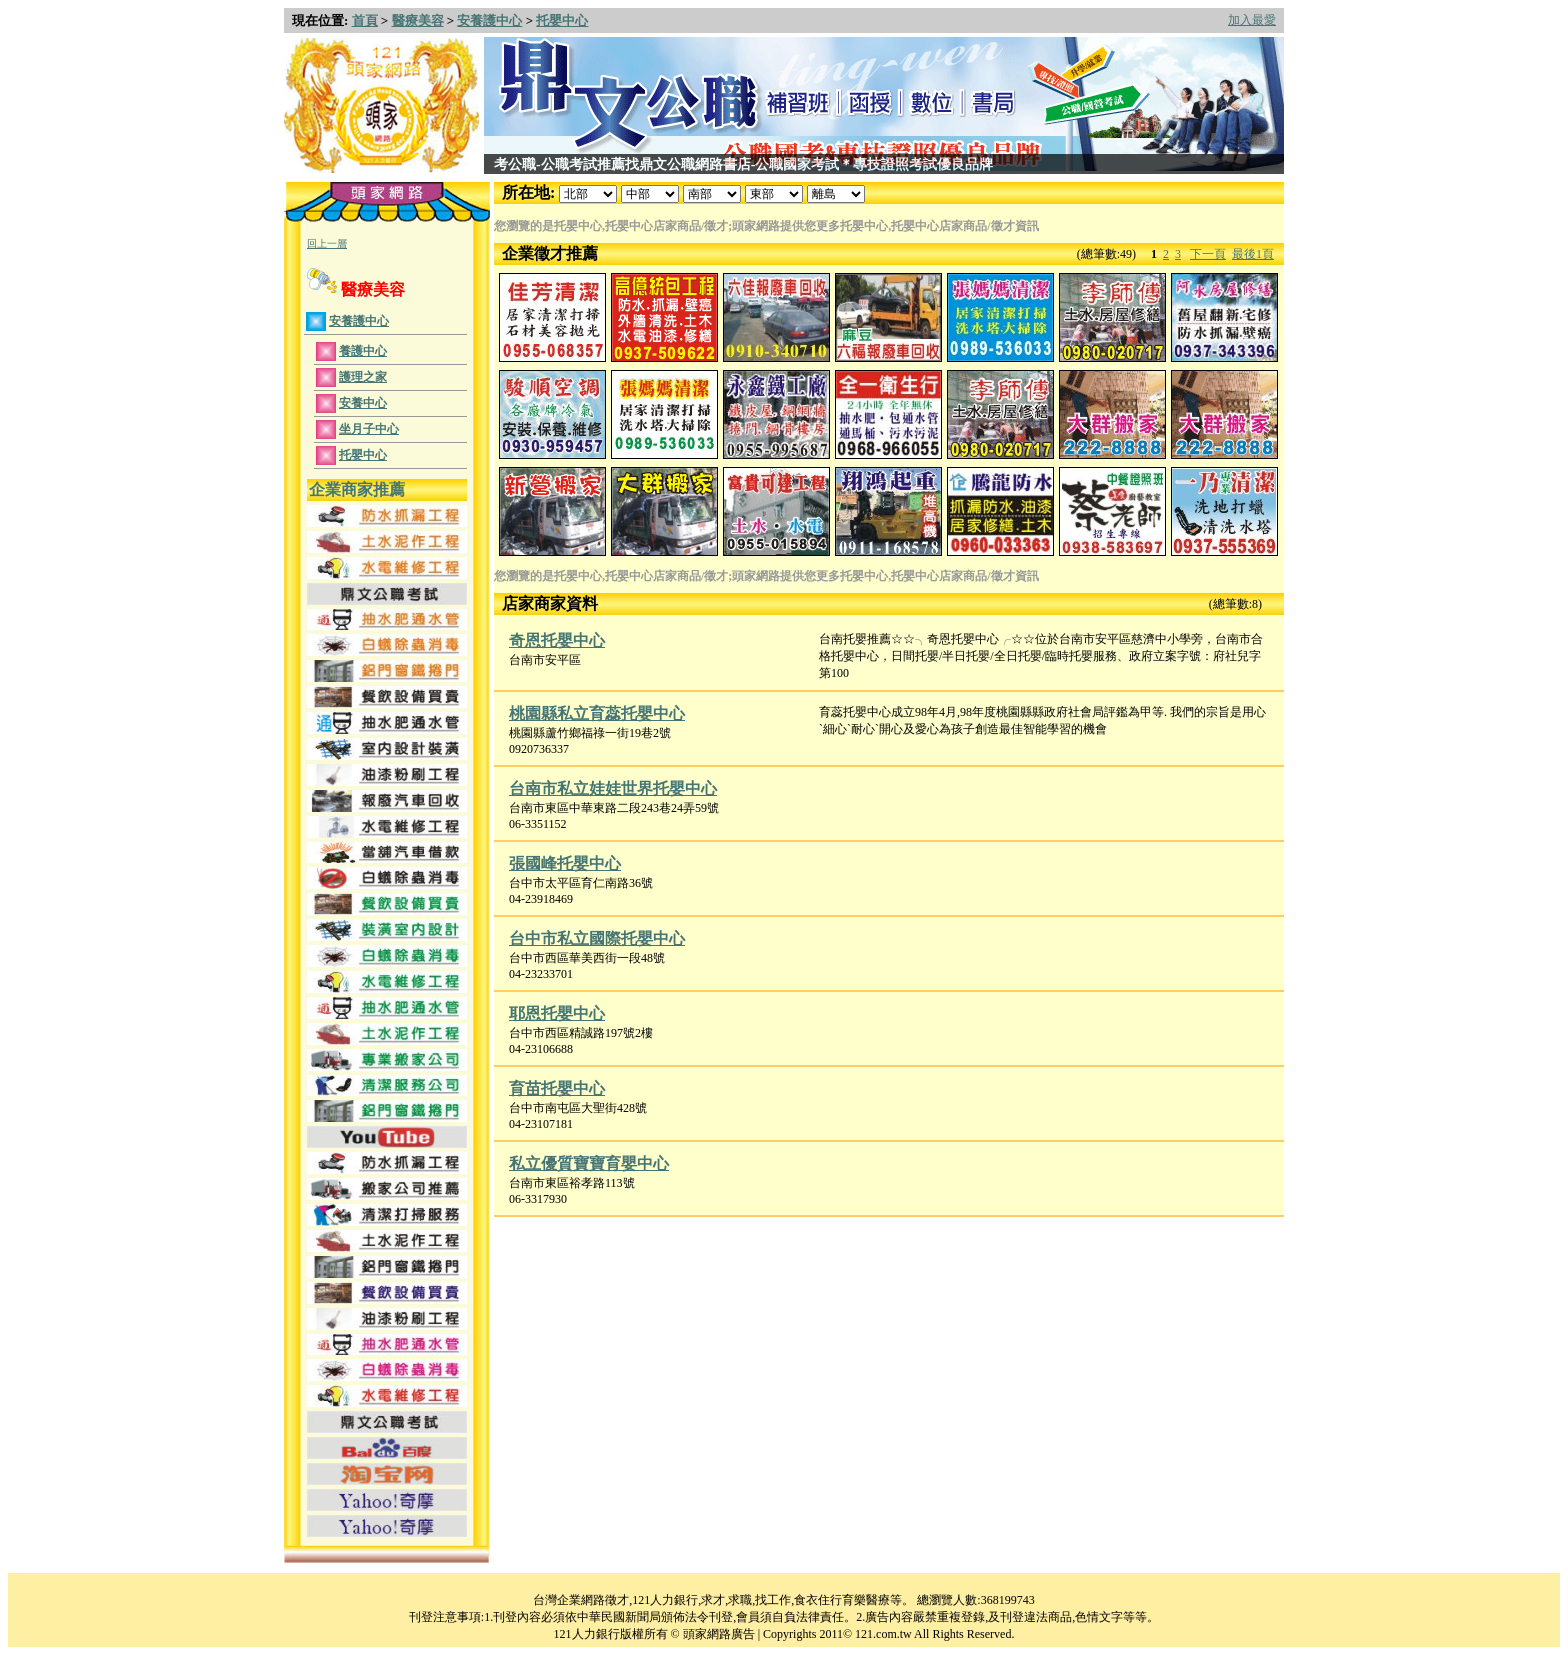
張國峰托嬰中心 (565, 863)
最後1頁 (1253, 254)
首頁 (365, 20)
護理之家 (363, 377)
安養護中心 (489, 20)
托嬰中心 (562, 20)
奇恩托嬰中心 (557, 640)
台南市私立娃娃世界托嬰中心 (613, 788)
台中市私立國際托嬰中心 (597, 938)
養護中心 (363, 351)
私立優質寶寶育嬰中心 (589, 1163)
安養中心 (363, 403)
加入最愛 (1252, 20)
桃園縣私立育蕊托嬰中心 (597, 713)
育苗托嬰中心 (557, 1088)
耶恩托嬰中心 (557, 1013)
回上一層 (327, 243)
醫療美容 (418, 20)
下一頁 (1208, 254)
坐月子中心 (369, 429)
